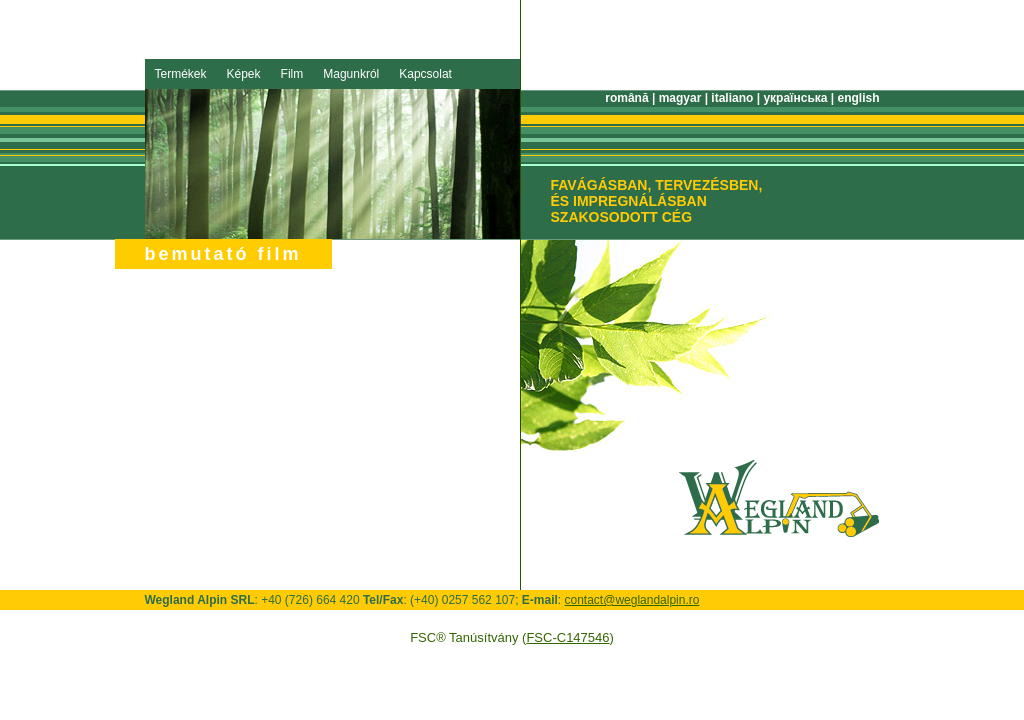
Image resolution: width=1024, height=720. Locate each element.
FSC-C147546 (567, 637)
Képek (244, 74)
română (626, 98)
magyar (680, 98)
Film (292, 74)
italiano (732, 98)
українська (795, 98)
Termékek (181, 74)
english (858, 98)
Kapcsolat (425, 74)
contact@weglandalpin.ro (632, 600)
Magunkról (351, 74)
